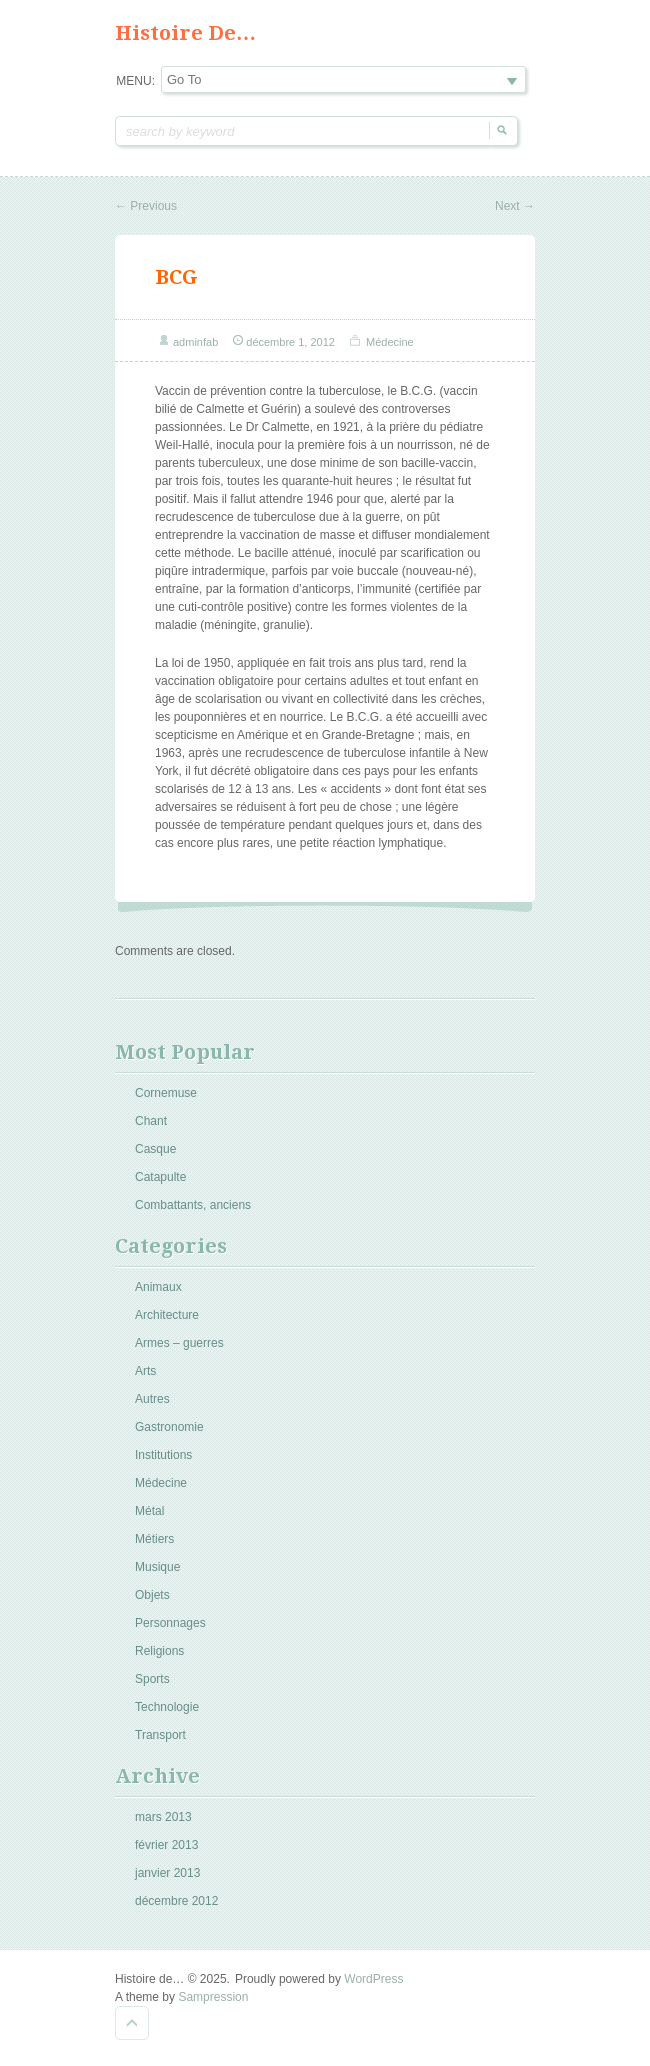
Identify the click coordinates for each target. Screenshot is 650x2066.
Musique (157, 1567)
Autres (152, 1399)
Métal (149, 1511)
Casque (155, 1149)
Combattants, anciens (193, 1205)
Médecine (390, 342)
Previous (146, 206)
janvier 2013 (167, 1873)
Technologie (167, 1707)
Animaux (158, 1287)
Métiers (154, 1539)
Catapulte (160, 1177)
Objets (152, 1595)
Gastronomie (169, 1427)
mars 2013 (163, 1817)
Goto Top (132, 2023)
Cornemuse (166, 1093)
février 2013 (166, 1845)
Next (515, 206)
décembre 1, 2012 (290, 342)
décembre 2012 (176, 1901)
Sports (152, 1679)
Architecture (167, 1315)
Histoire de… (185, 33)
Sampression (213, 1997)
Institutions (163, 1455)
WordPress (373, 1979)
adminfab (195, 342)
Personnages (170, 1623)
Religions (159, 1651)
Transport (160, 1735)
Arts (145, 1371)
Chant (151, 1121)
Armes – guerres (179, 1343)
